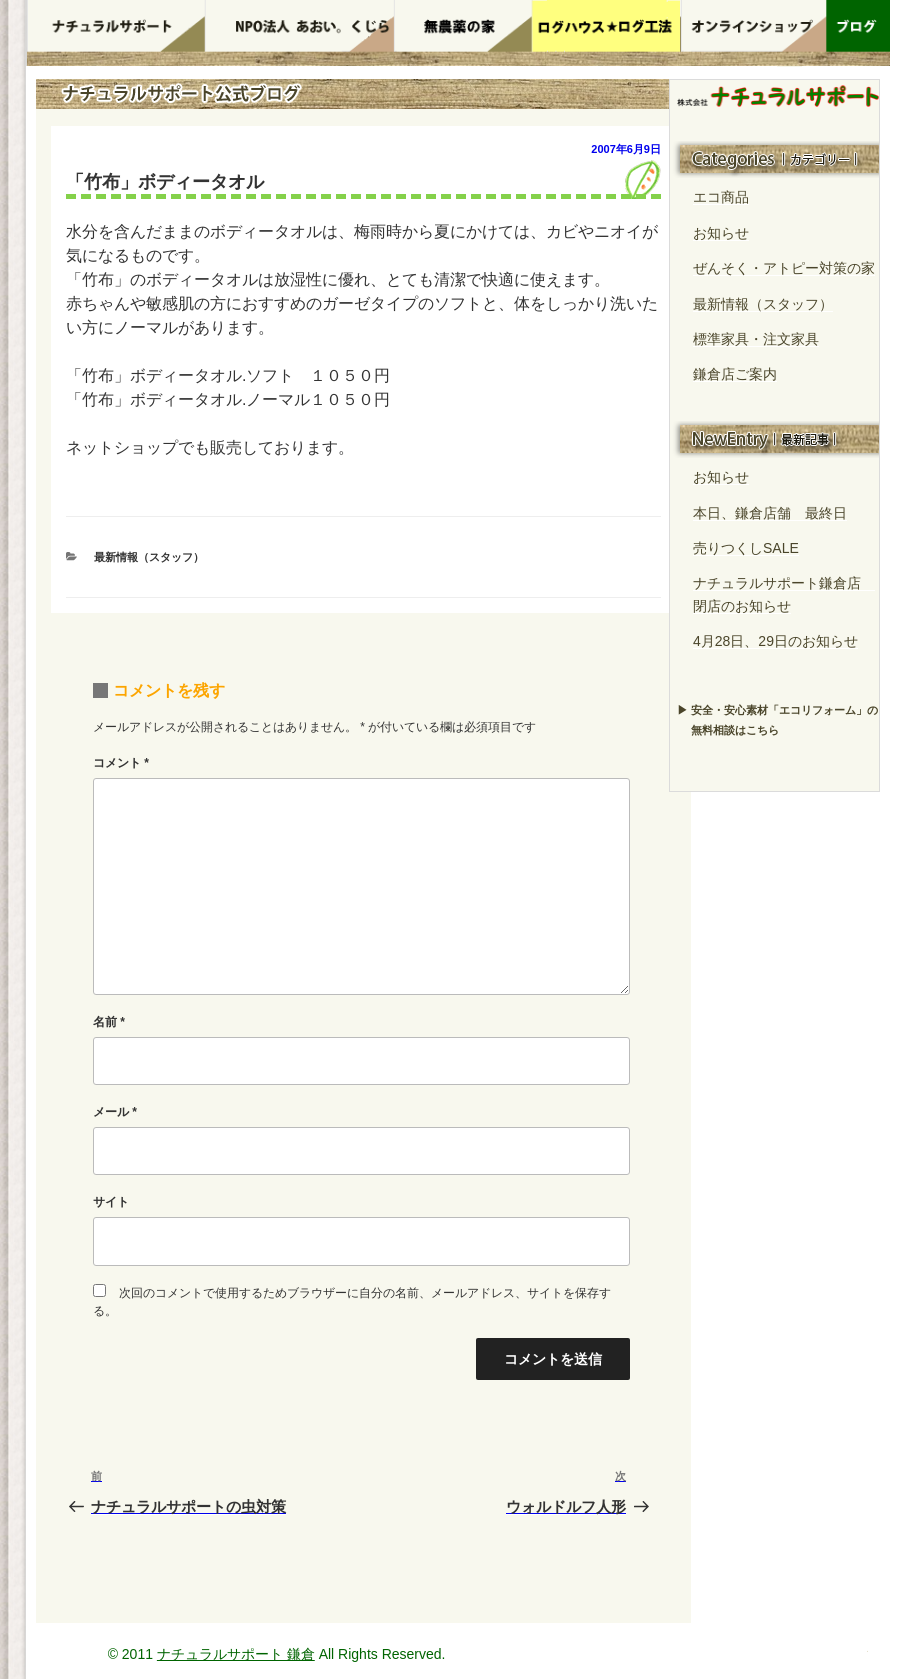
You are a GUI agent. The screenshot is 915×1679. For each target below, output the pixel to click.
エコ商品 (721, 197)
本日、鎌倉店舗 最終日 (770, 513)
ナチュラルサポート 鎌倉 (236, 1654)
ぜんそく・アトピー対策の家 (784, 268)
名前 (109, 1022)
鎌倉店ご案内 (735, 374)
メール (115, 1112)
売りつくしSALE (746, 548)
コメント (121, 763)
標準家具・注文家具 (756, 339)
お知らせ (721, 233)
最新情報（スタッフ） (149, 557)
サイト (111, 1202)
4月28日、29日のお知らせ (775, 641)
